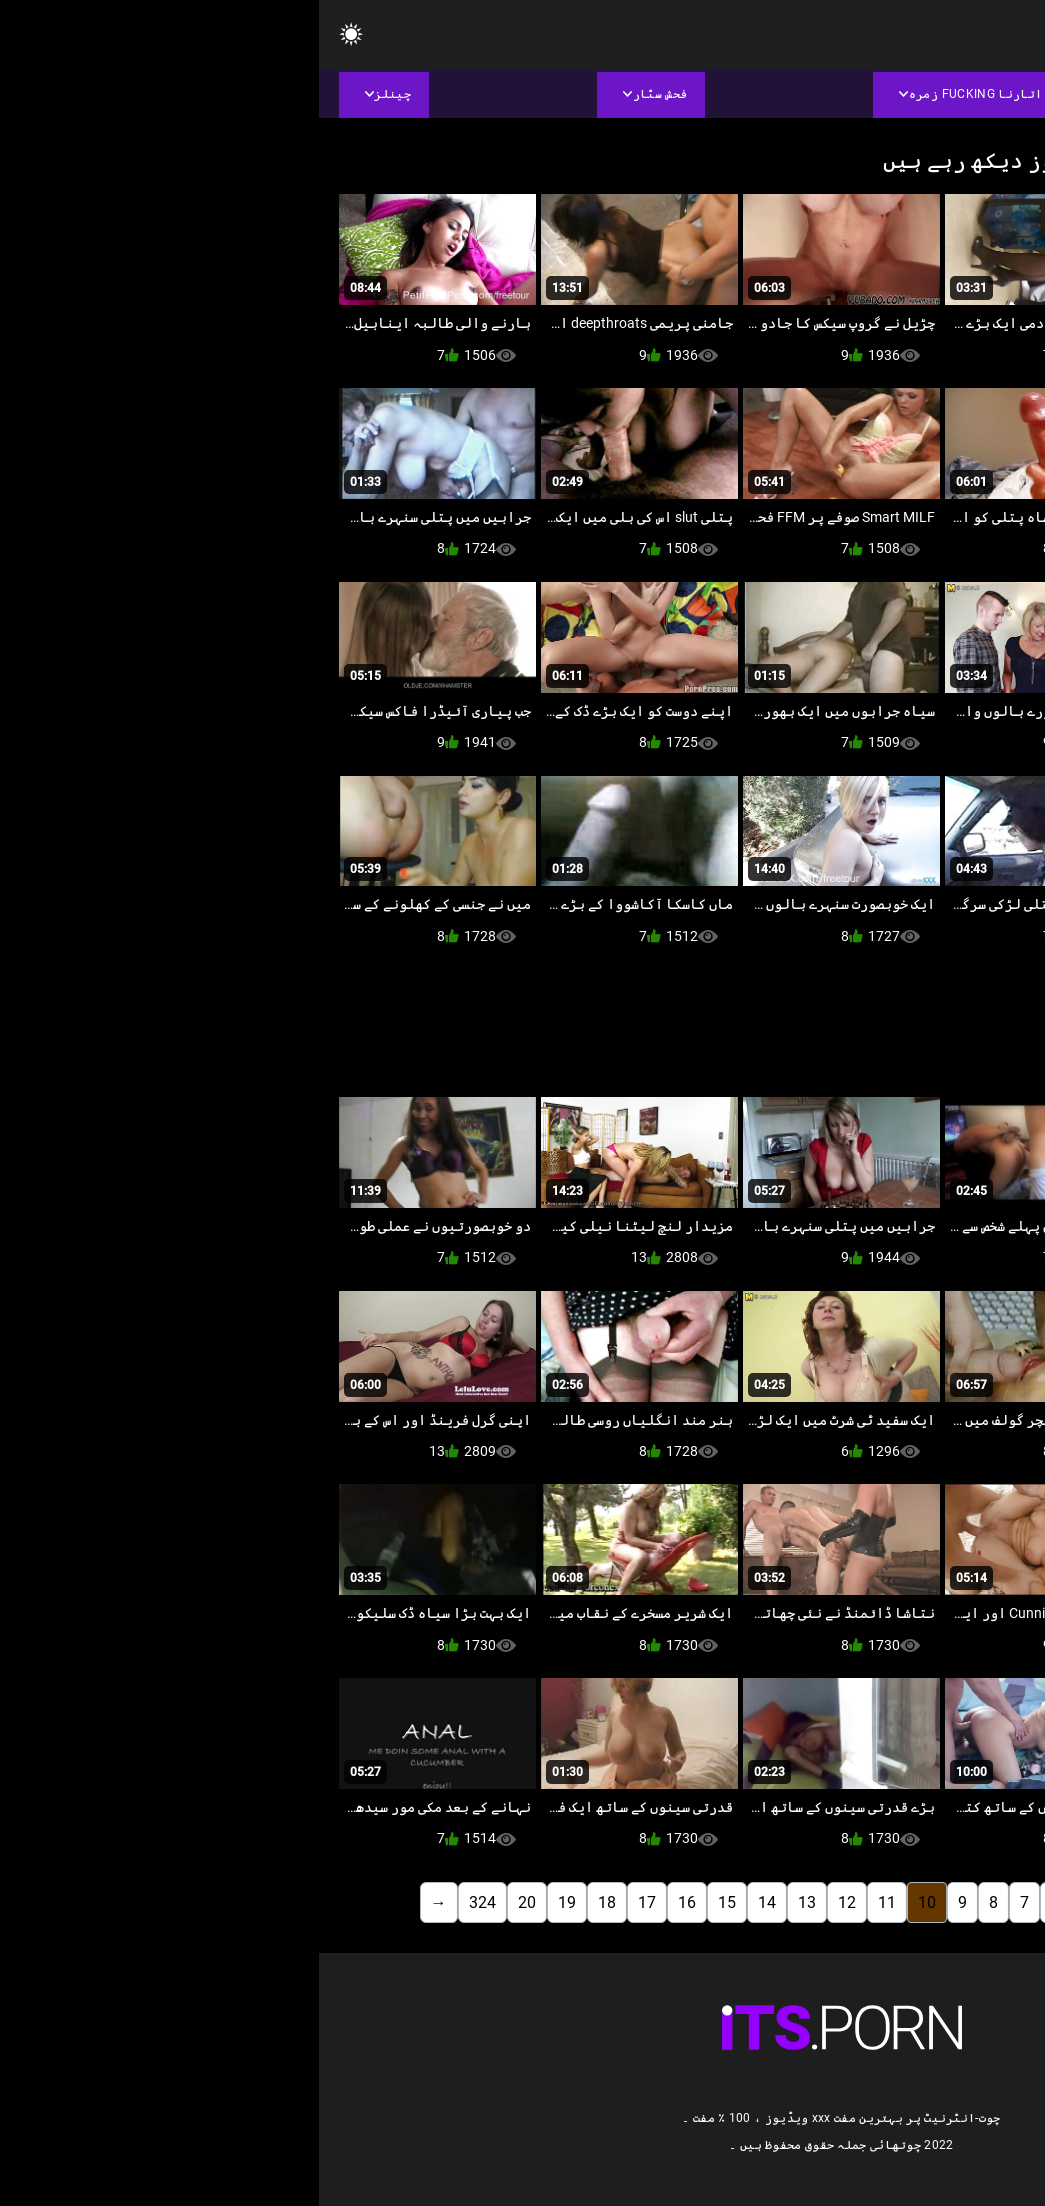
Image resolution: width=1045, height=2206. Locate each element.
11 (568, 1902)
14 (448, 1902)
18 (288, 1902)
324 (163, 1902)
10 (608, 1902)
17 (328, 1902)
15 (408, 1902)
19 (248, 1902)
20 (208, 1902)
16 (368, 1902)
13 (488, 1902)
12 (528, 1902)
